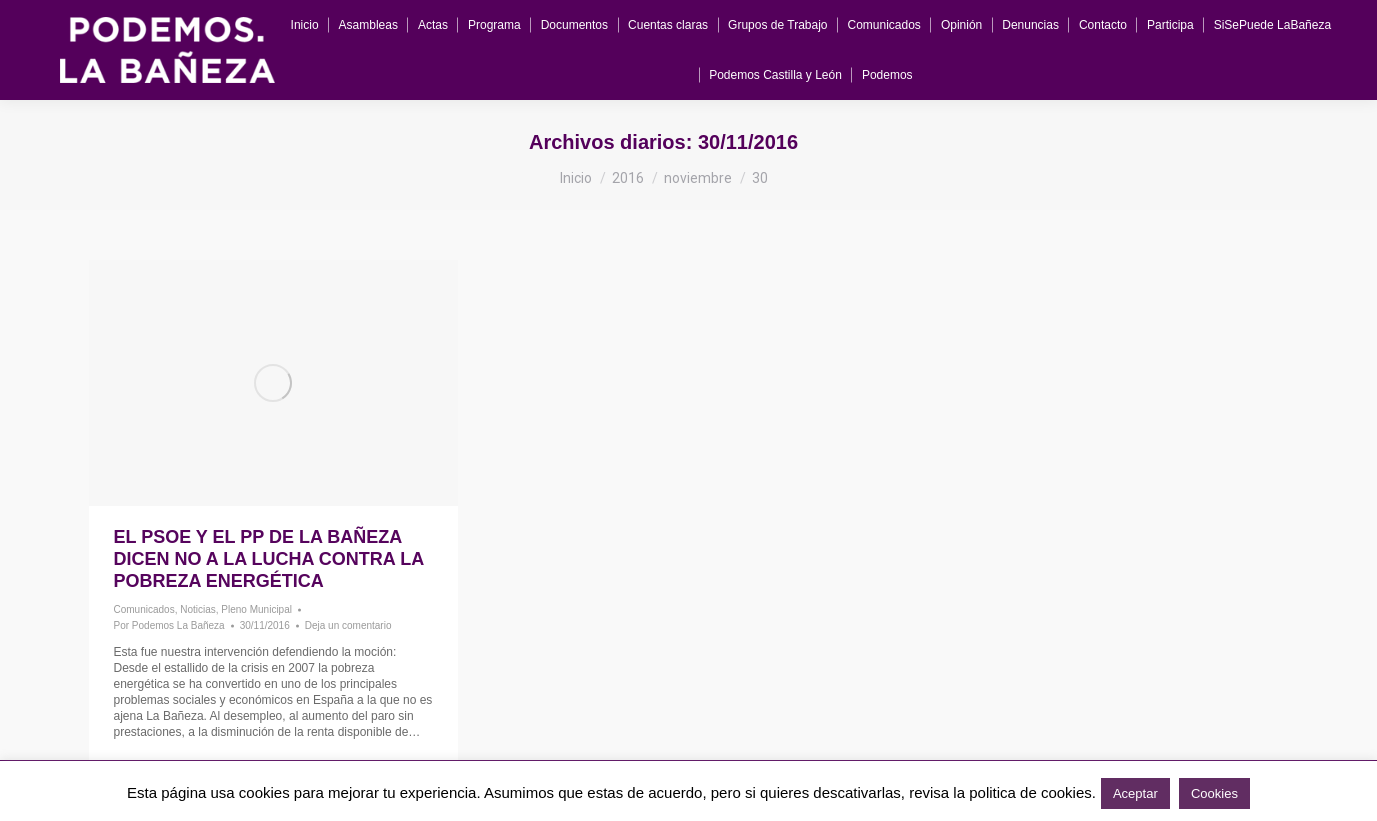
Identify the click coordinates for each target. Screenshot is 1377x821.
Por (169, 625)
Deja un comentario (348, 625)
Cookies (1214, 793)
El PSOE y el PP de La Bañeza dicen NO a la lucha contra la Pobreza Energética (269, 559)
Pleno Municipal (256, 609)
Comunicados (144, 609)
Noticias (198, 609)
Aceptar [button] (1135, 793)
